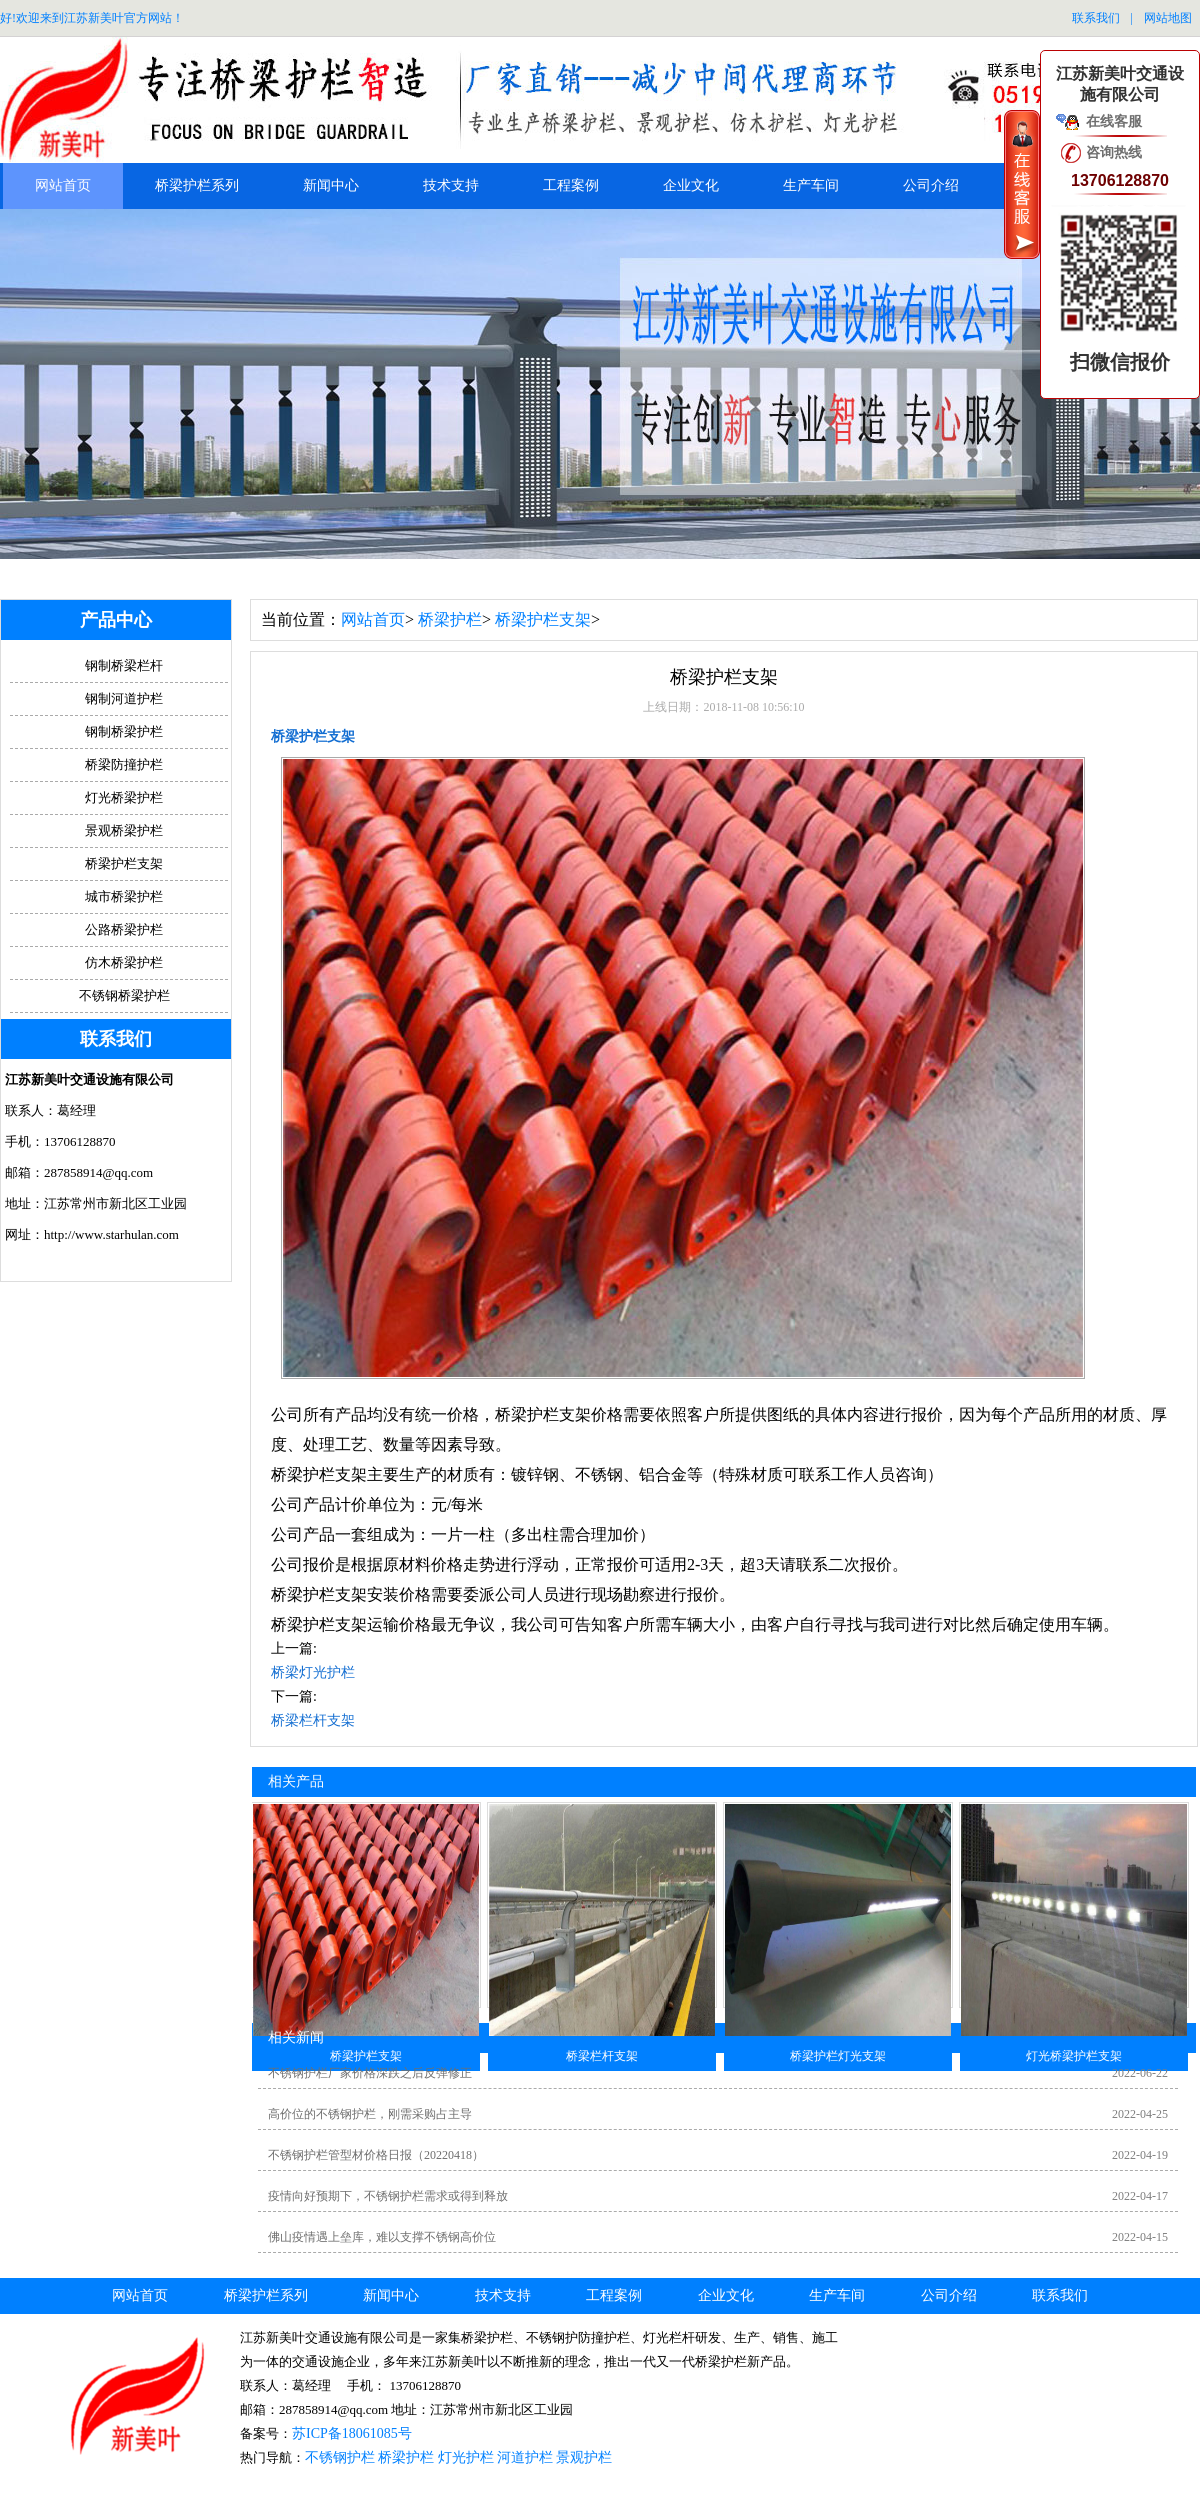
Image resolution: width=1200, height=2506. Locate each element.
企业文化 (691, 185)
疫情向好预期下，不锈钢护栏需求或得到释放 (388, 2196)
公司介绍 (931, 185)
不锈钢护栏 (340, 2457)
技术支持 (451, 185)
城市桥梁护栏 (124, 896)
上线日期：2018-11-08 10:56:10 (723, 707)
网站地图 (1168, 18)
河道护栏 (525, 2457)
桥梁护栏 (450, 619)
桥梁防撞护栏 (124, 764)
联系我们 (1096, 18)
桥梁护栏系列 (197, 185)
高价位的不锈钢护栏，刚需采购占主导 (370, 2114)
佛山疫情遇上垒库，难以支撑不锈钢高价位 (382, 2237)
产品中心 (116, 620)
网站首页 (63, 185)
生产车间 (811, 185)
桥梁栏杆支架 (313, 1720)
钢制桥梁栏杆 (124, 665)
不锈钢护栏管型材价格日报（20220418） (376, 2155)
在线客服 (1114, 121)
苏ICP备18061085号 (352, 2433)
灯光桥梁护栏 (124, 797)
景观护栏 (584, 2457)
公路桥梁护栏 (124, 929)
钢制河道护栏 (124, 698)
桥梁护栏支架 (543, 619)
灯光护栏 (466, 2457)
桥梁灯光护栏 (313, 1672)
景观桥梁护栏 (124, 830)
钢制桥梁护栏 (124, 731)
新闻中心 (331, 185)
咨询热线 (1114, 152)
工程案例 (571, 185)
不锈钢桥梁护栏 (124, 995)
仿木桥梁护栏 (124, 962)
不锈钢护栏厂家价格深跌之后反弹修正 (370, 2073)
